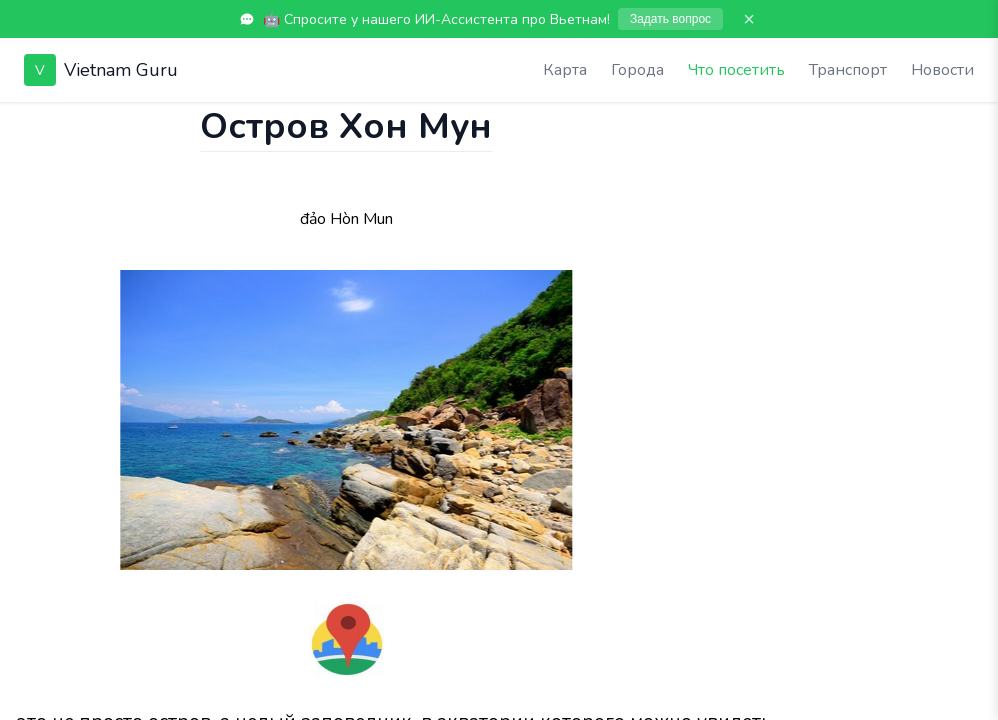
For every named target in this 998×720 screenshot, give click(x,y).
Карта (565, 70)
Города (637, 70)
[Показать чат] (19, 122)
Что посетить (736, 70)
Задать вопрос (670, 19)
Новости (942, 70)
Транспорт (848, 70)
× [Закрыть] (749, 19)
